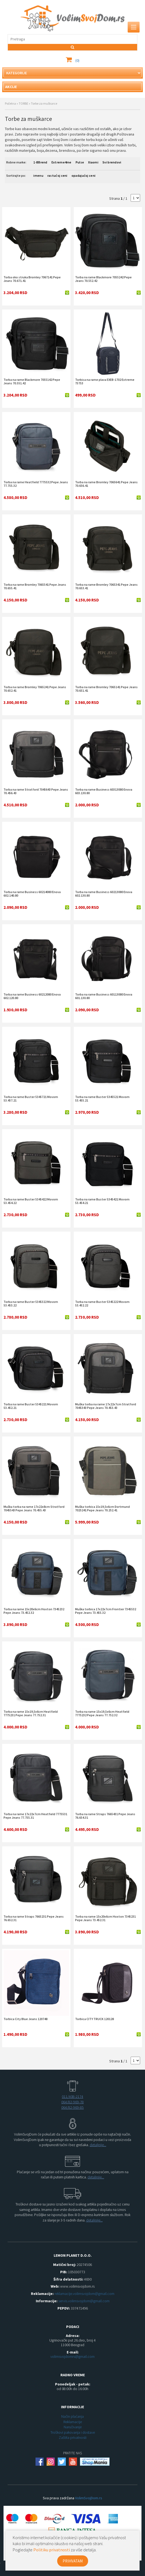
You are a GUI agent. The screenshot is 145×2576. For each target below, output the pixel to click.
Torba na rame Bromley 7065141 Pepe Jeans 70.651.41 (106, 689)
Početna (10, 103)
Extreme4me (61, 162)
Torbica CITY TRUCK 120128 (94, 2019)
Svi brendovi (111, 162)
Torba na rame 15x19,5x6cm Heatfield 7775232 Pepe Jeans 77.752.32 (102, 1713)
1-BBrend (40, 162)
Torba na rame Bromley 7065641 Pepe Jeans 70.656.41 (106, 484)
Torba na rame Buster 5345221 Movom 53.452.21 (31, 1406)
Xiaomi (93, 162)
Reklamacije (72, 2421)
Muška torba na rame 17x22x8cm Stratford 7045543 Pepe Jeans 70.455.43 (34, 1508)
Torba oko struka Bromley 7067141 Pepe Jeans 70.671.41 (32, 279)
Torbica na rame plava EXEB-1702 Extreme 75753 (104, 381)
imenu (38, 175)
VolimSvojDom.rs (88, 2498)
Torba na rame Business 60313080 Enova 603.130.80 (103, 791)
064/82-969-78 (72, 2102)
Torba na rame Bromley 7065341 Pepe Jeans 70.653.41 (106, 586)
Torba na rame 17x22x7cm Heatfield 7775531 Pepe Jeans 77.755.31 (35, 1816)
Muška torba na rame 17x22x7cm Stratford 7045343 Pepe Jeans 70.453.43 (105, 1406)
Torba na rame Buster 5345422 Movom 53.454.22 (31, 1201)
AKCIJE (11, 86)
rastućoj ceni (57, 175)
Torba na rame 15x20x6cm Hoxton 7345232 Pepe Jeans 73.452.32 (34, 1611)
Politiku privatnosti (51, 2549)
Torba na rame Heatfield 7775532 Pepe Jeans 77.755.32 (36, 484)
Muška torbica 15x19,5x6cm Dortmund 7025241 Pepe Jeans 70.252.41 (102, 1508)
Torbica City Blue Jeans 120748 (25, 2019)
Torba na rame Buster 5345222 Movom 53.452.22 (102, 1303)
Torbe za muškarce (44, 103)
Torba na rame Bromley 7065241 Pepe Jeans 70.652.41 (35, 689)
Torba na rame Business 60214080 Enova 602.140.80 (32, 893)
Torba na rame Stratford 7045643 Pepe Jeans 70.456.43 (36, 791)
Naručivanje (73, 2426)
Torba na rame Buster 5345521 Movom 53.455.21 (102, 1098)
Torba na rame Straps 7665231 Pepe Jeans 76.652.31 (34, 1918)
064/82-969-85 (72, 2107)
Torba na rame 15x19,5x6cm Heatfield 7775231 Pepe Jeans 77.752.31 (31, 1713)
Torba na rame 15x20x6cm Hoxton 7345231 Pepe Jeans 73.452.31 (105, 1918)
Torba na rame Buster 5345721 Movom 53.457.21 (31, 1098)
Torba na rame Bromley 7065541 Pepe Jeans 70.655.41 (35, 586)
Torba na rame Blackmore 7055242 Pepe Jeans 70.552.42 (103, 279)
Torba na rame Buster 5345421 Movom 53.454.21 (102, 1201)
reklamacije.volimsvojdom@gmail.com (84, 2293)
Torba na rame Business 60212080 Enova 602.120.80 (32, 996)
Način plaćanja (72, 2416)
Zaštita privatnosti (72, 2437)
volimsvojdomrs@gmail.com (72, 2356)
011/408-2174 (72, 2096)
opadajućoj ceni (84, 175)
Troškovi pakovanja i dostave (72, 2432)
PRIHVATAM (73, 2561)
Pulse (80, 162)
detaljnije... (98, 2144)
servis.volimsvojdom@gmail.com (83, 2300)
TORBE (23, 103)
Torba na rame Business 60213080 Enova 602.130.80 (103, 893)
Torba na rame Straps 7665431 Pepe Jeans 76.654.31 (105, 1816)
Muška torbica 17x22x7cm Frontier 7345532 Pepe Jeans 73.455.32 (105, 1611)
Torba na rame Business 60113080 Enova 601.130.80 (103, 996)
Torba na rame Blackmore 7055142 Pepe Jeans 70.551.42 (32, 381)
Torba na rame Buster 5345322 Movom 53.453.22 (31, 1303)
